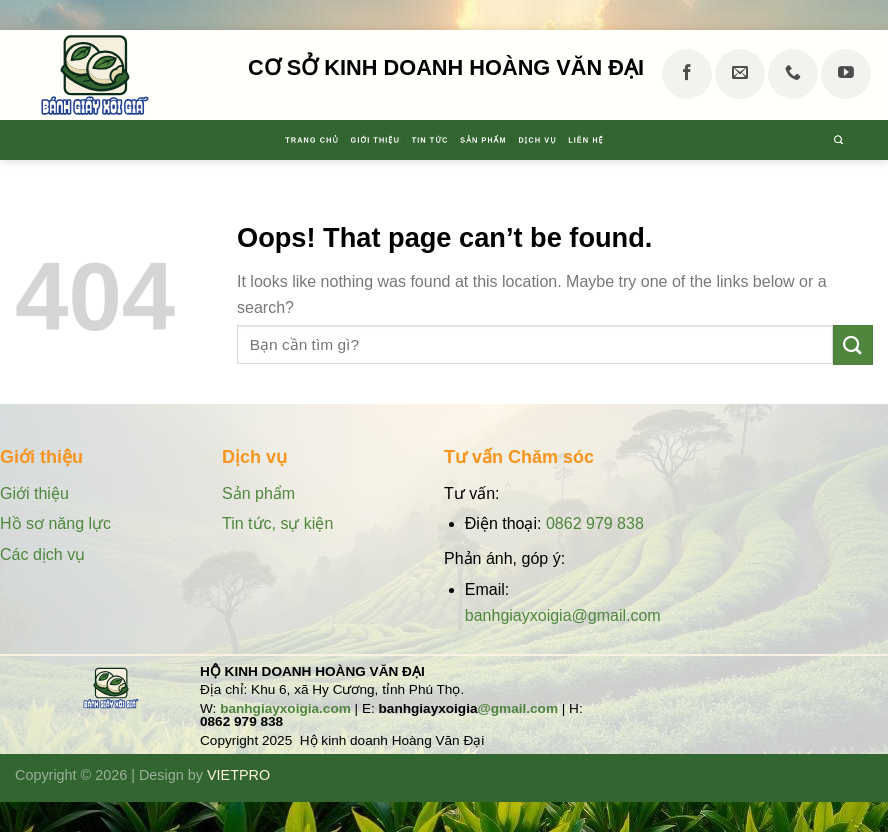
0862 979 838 (595, 523)
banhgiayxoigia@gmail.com (563, 615)
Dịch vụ (619, 140)
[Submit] (853, 344)
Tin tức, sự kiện (277, 523)
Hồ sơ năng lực (57, 523)
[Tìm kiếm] (862, 140)
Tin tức (416, 140)
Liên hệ (710, 140)
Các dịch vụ (42, 554)
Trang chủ (194, 140)
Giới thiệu (313, 140)
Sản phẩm (517, 140)
